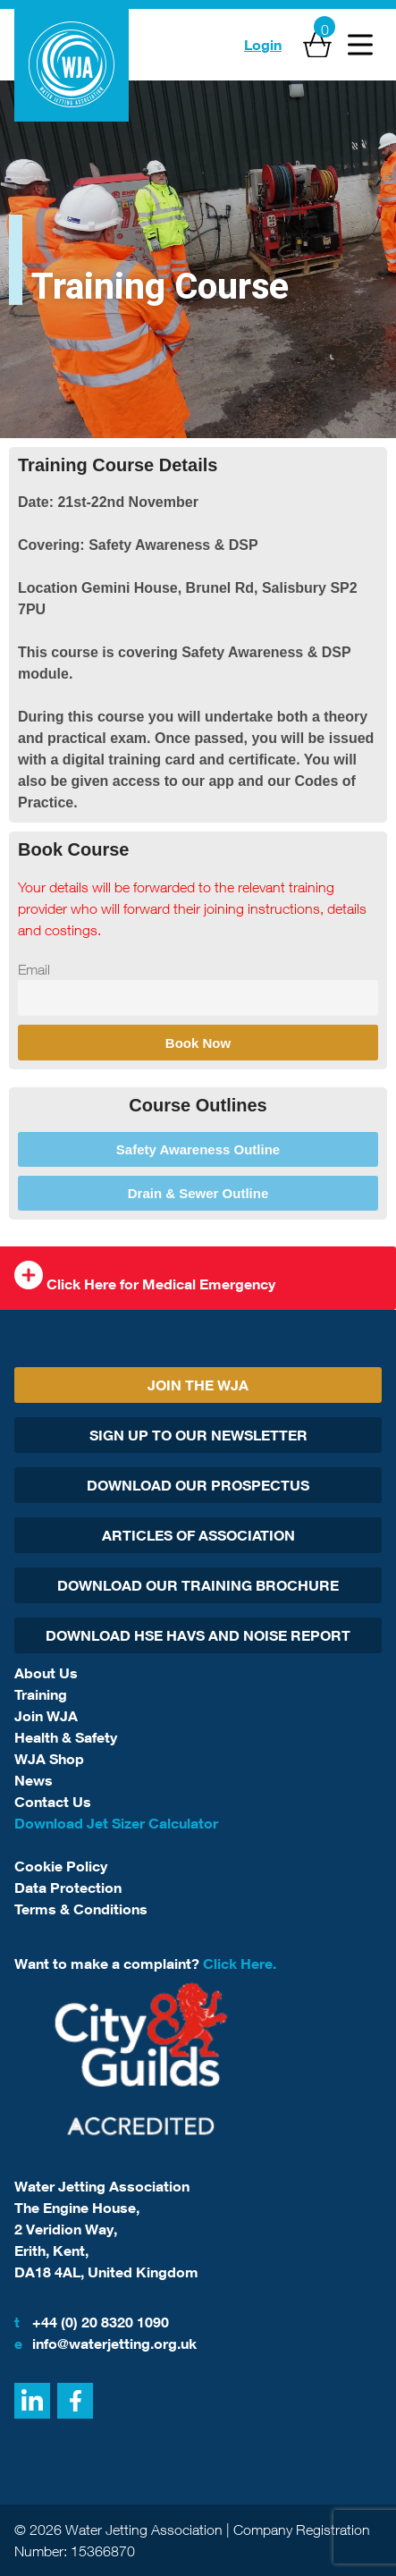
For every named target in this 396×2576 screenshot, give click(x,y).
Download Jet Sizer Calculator (116, 1823)
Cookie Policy (60, 1866)
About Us (46, 1673)
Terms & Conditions (80, 1909)
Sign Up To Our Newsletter (198, 1435)
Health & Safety (65, 1737)
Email (34, 969)
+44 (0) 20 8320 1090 (91, 2322)
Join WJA (46, 1716)
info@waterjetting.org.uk (105, 2343)
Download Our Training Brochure (198, 1585)
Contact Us (52, 1802)
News (33, 1780)
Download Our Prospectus (198, 1485)
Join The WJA (198, 1385)
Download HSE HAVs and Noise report (198, 1635)
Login (263, 45)
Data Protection (68, 1887)
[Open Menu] (360, 44)
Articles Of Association (198, 1535)
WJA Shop (49, 1759)
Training (40, 1694)
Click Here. (239, 1963)
